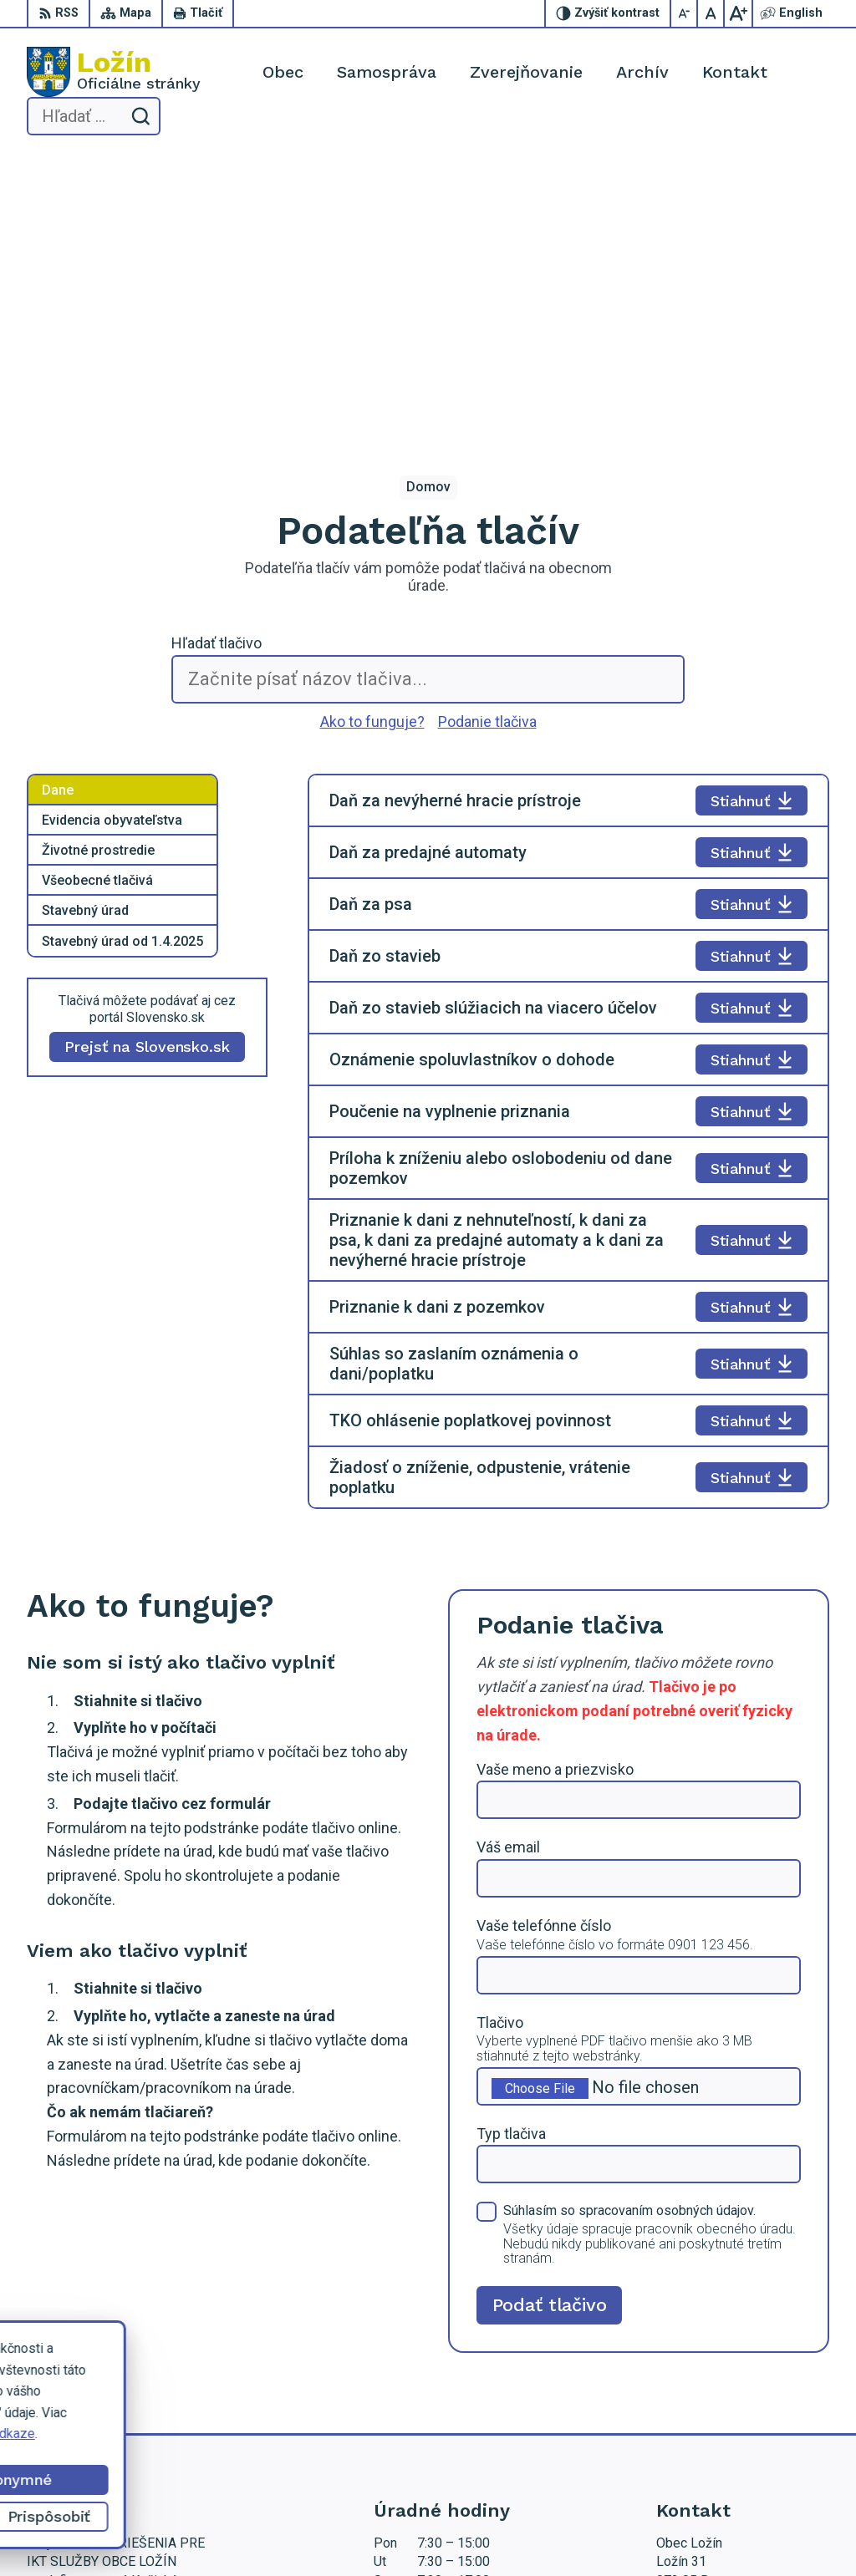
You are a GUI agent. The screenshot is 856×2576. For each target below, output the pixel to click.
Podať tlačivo (549, 2024)
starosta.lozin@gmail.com (731, 2407)
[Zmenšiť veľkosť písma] (684, 13)
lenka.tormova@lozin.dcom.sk (742, 2388)
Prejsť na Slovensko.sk (147, 766)
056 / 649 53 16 (703, 2369)
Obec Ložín (544, 2531)
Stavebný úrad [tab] (85, 630)
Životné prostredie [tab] (98, 570)
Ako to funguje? (372, 441)
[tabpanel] (568, 861)
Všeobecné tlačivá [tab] (97, 600)
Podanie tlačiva (487, 441)
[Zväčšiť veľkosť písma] (738, 13)
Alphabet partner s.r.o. (336, 2531)
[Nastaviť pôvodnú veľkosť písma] (711, 13)
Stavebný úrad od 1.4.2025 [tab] (122, 661)
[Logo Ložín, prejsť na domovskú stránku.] (114, 72)
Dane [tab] (58, 510)
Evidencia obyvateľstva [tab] (112, 540)
